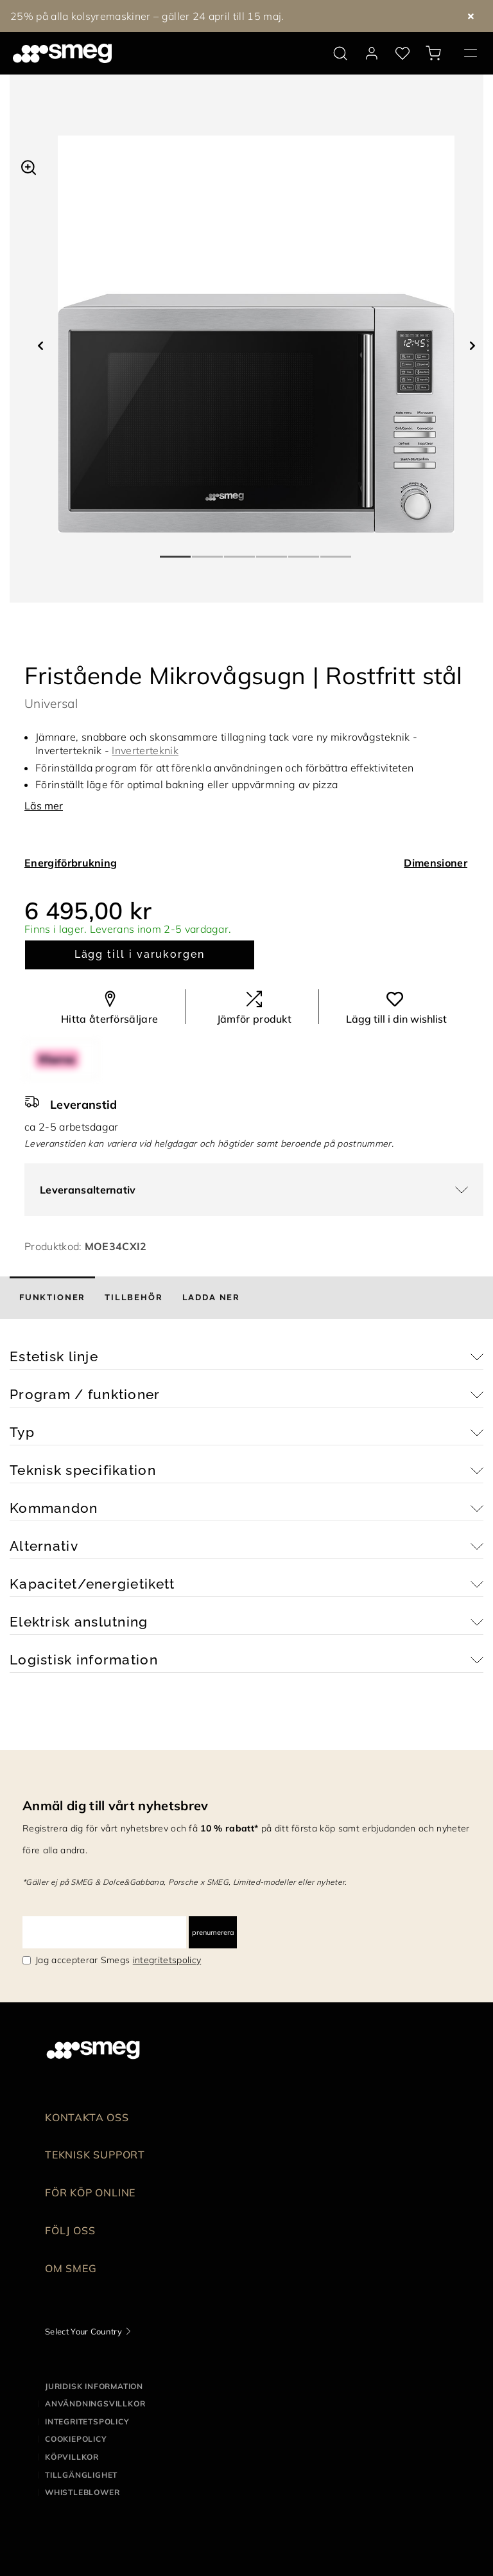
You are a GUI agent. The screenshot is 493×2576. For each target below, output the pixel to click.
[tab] (52, 1297)
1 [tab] (176, 551)
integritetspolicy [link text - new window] (167, 1960)
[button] (28, 166)
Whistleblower (82, 2492)
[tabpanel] (256, 334)
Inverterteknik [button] (145, 750)
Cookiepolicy (76, 2439)
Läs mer (43, 805)
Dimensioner (435, 862)
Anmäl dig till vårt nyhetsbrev (115, 1805)
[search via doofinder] (340, 53)
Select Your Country (83, 2331)
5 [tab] (304, 551)
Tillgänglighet (81, 2475)
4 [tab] (272, 551)
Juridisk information (94, 2386)
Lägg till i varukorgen (139, 954)
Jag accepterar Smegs (118, 1960)
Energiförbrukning (70, 862)
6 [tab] (336, 551)
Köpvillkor (72, 2457)
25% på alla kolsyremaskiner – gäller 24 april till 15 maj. (147, 16)
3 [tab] (240, 551)
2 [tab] (208, 551)
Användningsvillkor (95, 2403)
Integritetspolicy (87, 2421)
